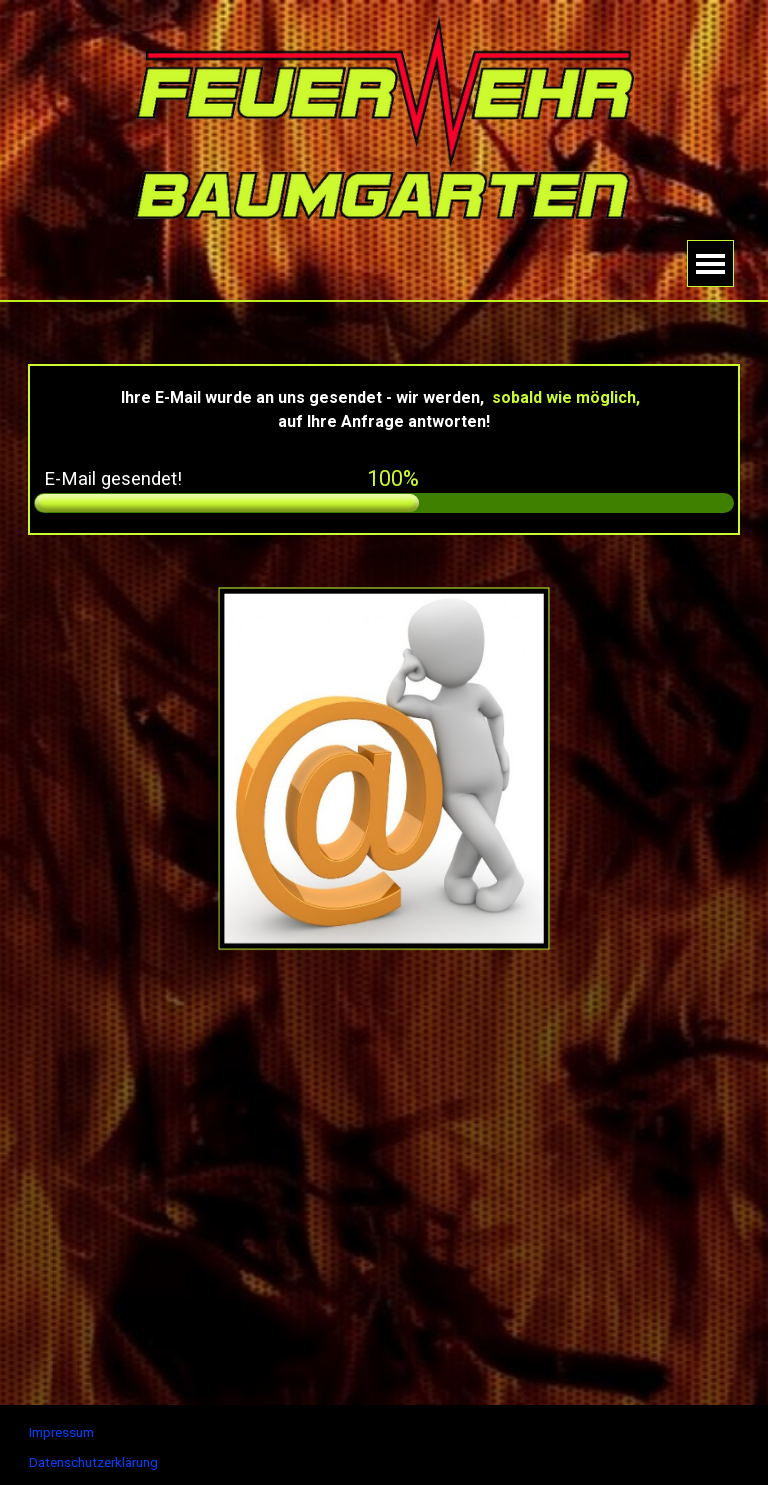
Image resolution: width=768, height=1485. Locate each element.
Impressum (61, 1432)
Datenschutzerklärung (93, 1462)
